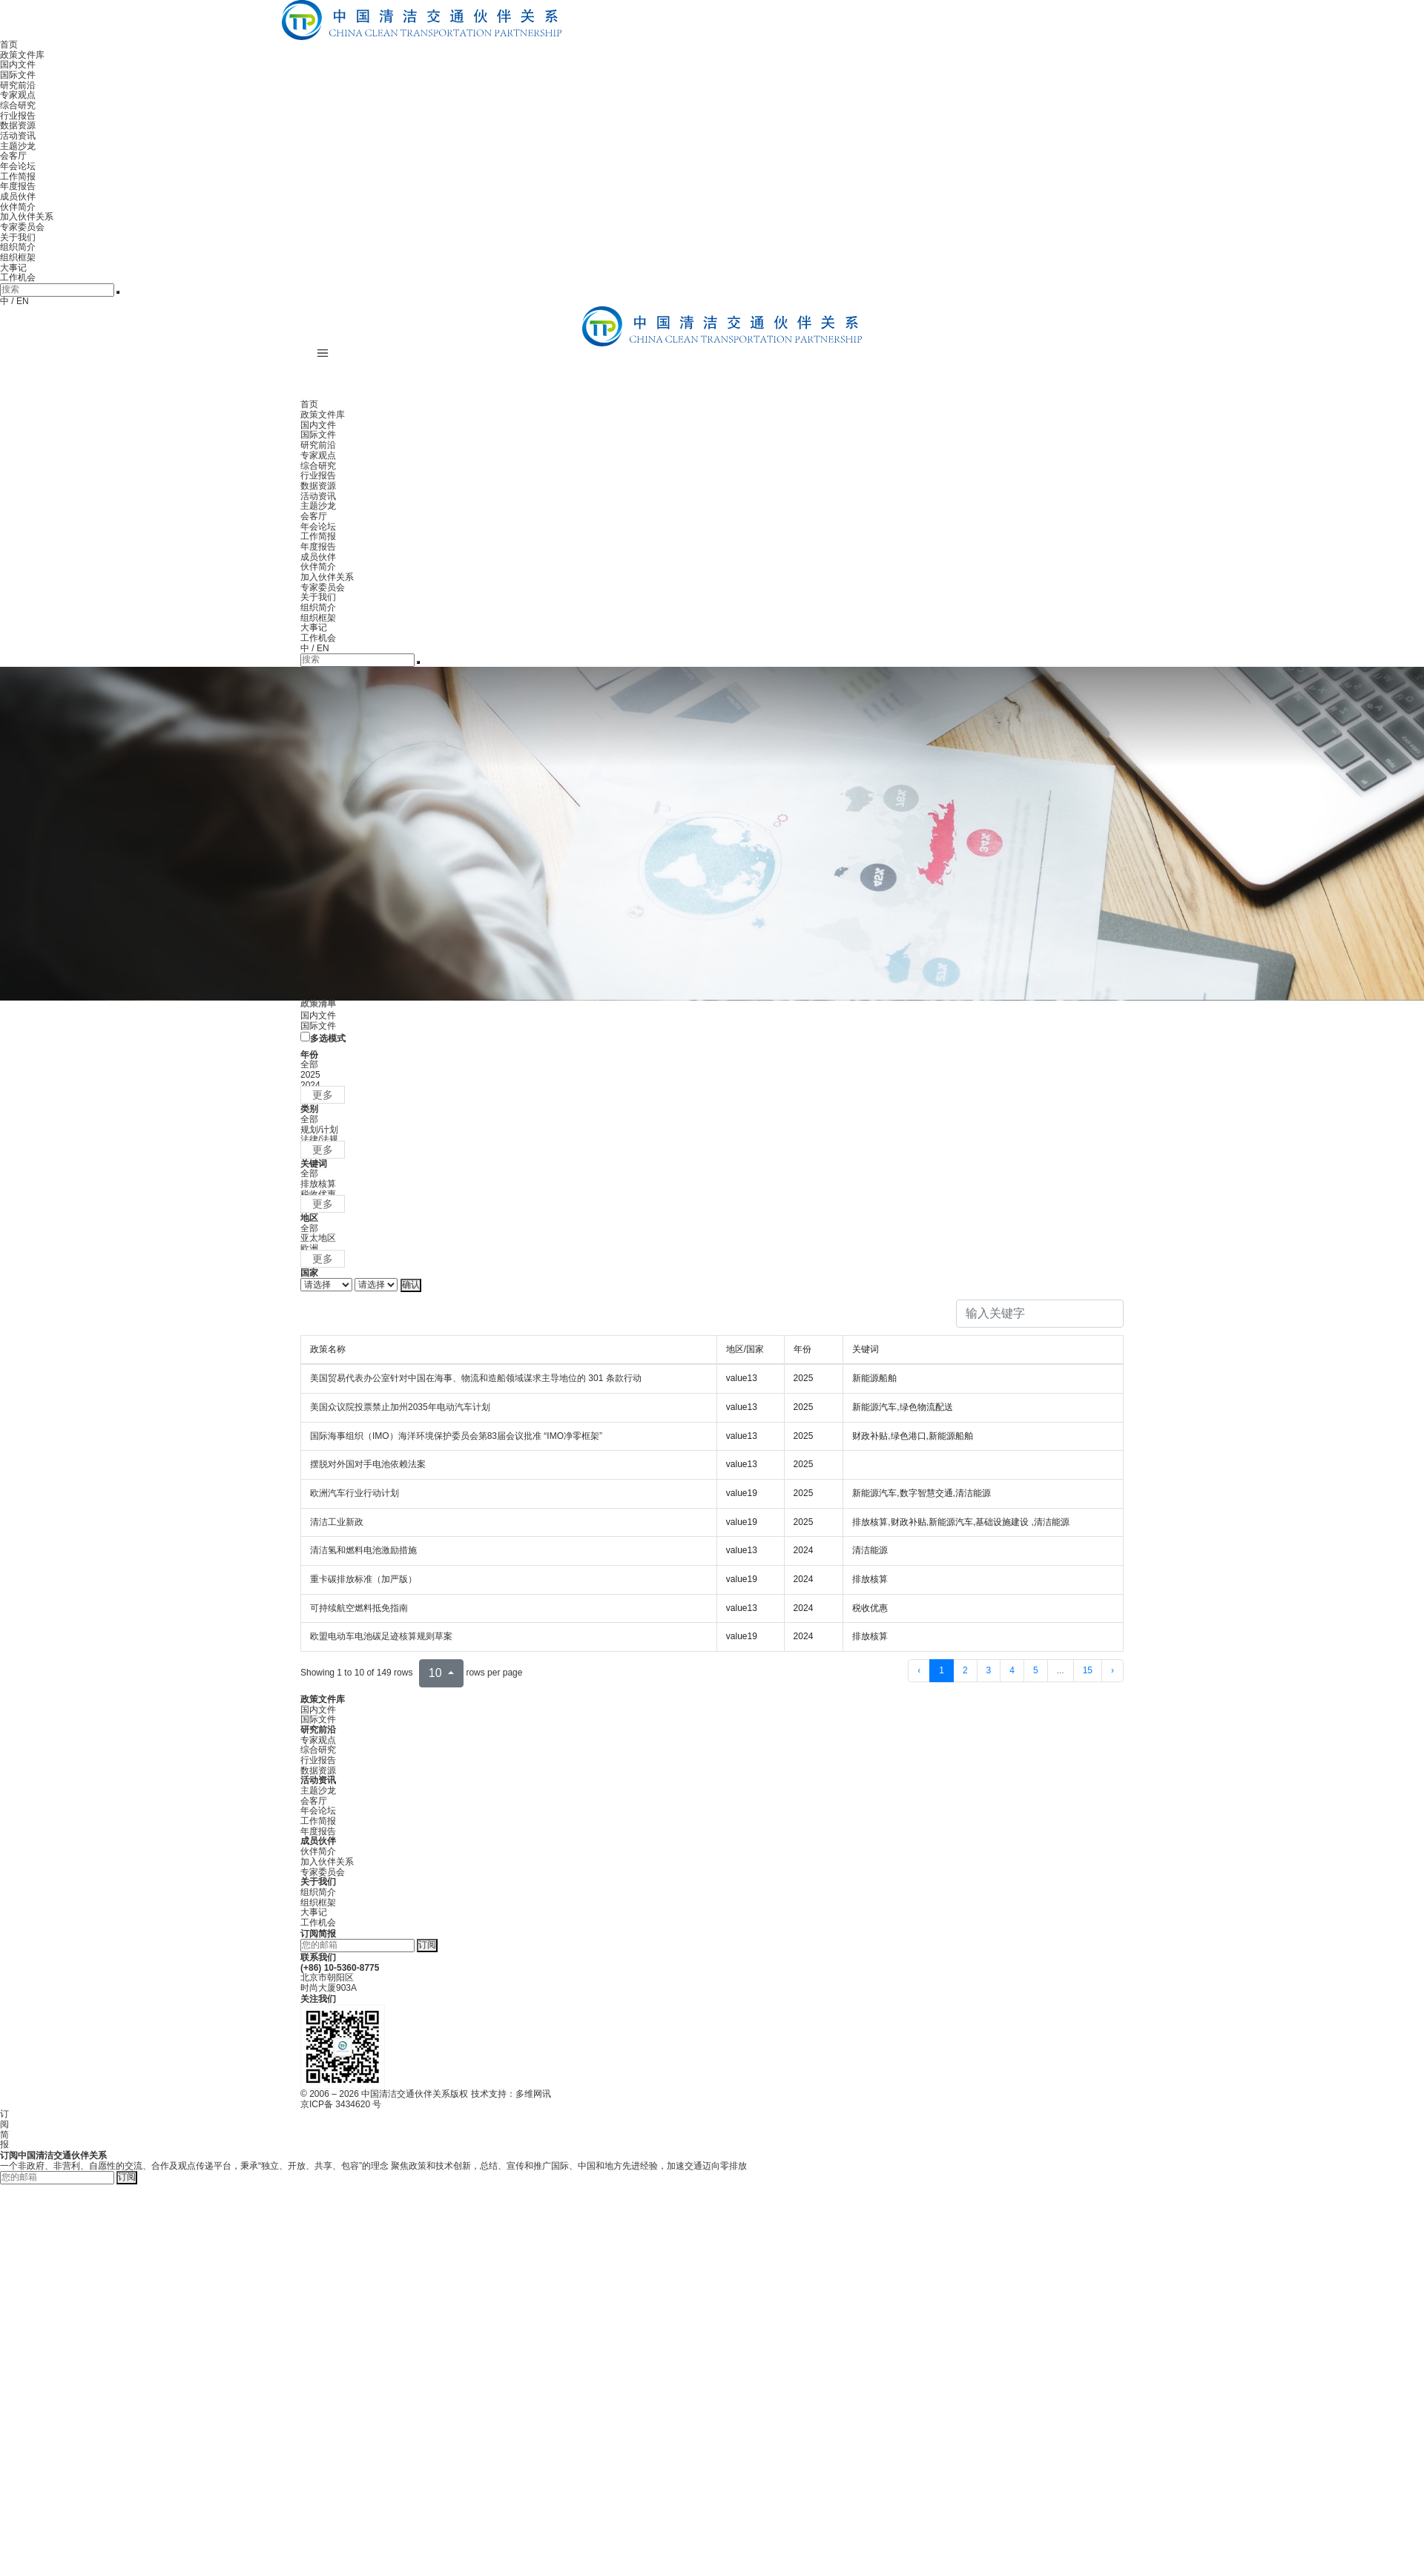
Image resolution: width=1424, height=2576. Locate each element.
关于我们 (18, 237)
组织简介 (18, 247)
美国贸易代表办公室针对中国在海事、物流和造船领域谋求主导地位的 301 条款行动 (476, 1378)
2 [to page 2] (965, 1670)
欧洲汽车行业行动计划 (354, 1493)
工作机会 (18, 277)
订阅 (427, 1945)
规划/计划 (319, 1129)
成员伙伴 (18, 196)
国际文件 (18, 75)
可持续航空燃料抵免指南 (359, 1608)
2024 (310, 1085)
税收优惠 (318, 1194)
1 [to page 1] (941, 1670)
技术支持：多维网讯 (511, 2094)
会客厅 (13, 156)
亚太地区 (318, 1238)
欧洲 (309, 1248)
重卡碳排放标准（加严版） (363, 1579)
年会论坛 (18, 166)
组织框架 (18, 257)
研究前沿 (18, 85)
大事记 (13, 268)
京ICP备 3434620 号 (340, 2104)
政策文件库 (22, 55)
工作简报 (18, 176)
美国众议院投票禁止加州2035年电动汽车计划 (400, 1407)
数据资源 (18, 125)
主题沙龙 (18, 146)
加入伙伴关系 (26, 216)
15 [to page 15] (1087, 1670)
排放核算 (318, 1184)
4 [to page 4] (1012, 1670)
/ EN (19, 301)
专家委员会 (22, 227)
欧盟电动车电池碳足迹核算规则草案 (381, 1636)
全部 (309, 1064)
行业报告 (18, 116)
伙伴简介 (18, 207)
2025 (310, 1075)
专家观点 (18, 95)
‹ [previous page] (918, 1670)
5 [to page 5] (1035, 1670)
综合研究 (18, 105)
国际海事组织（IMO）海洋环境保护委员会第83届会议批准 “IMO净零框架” (456, 1436)
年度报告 (18, 186)
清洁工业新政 (336, 1522)
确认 (411, 1284)
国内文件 (18, 64)
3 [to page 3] (989, 1670)
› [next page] (1112, 1670)
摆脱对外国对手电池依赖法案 (368, 1464)
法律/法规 (319, 1139)
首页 (9, 44)
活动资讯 (18, 136)
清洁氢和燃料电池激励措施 (363, 1550)
